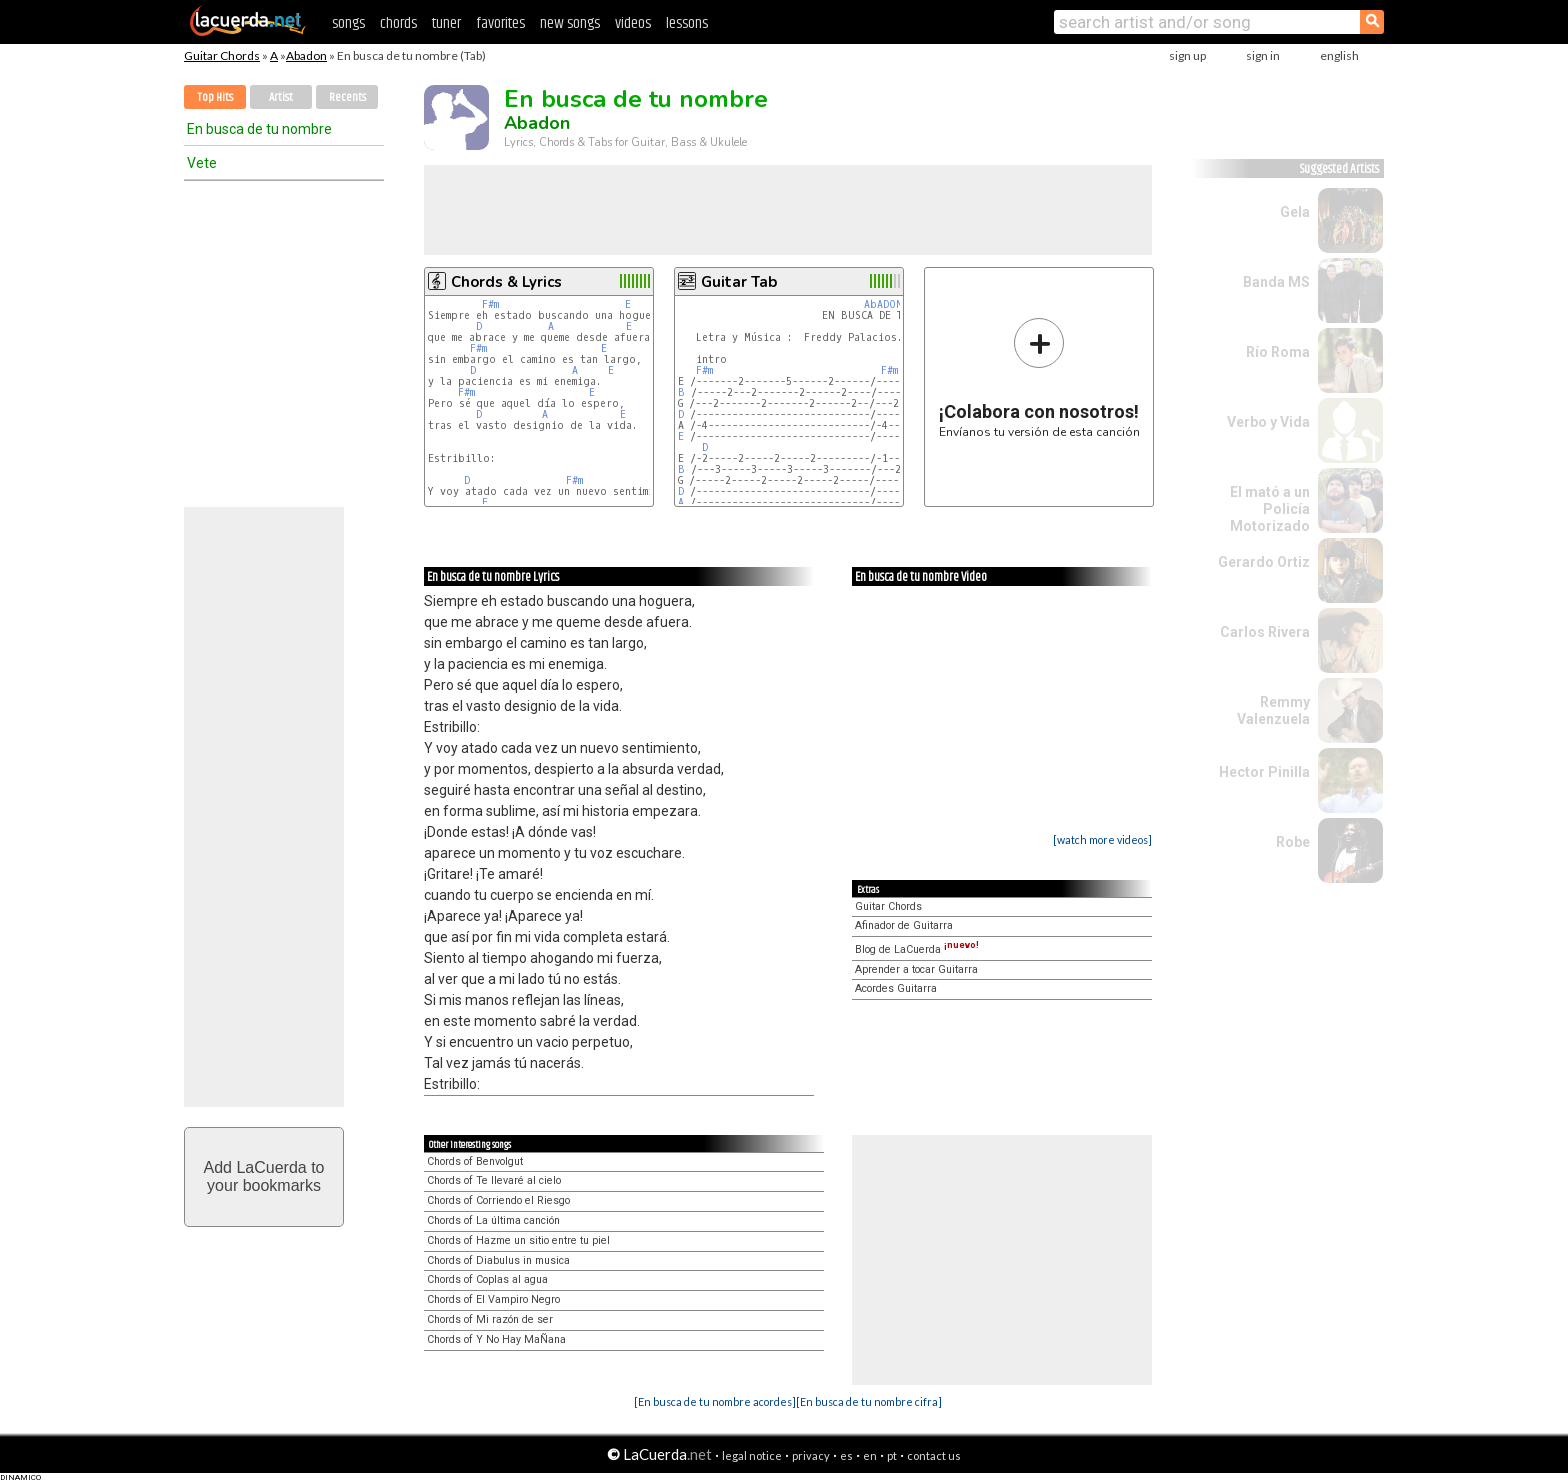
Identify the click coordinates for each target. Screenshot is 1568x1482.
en (870, 1455)
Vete (202, 163)
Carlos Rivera (1265, 632)
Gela (1295, 212)
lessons (687, 23)
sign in (1263, 55)
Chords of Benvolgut (475, 1161)
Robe (1293, 842)
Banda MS (1276, 282)
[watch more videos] (1102, 839)
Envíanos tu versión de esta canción (1039, 377)
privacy (811, 1455)
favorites (500, 23)
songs (348, 23)
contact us (934, 1455)
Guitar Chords (222, 55)
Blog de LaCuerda (917, 949)
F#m (490, 304)
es (846, 1455)
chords (398, 23)
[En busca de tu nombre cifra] (869, 1401)
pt (892, 1455)
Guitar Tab (739, 282)
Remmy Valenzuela (1273, 710)
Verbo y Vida (1268, 422)
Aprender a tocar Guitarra (916, 969)
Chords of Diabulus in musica (498, 1260)
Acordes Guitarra (896, 988)
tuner (446, 23)
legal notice (752, 1455)
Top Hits (215, 97)
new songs (570, 23)
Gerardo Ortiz (1264, 562)
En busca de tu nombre (259, 129)
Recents (347, 97)
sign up (1187, 55)
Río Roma (1278, 352)
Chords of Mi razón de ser (490, 1319)
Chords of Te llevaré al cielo (494, 1180)
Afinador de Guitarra (904, 925)
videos (633, 23)
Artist (281, 97)
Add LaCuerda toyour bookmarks (264, 1176)
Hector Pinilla (1264, 772)
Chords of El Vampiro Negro (493, 1299)
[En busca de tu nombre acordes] (715, 1401)
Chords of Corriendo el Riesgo (498, 1200)
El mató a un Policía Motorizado (1270, 509)
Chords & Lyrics (506, 282)
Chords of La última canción (493, 1220)
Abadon (306, 55)
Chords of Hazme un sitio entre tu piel (518, 1240)
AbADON (883, 304)
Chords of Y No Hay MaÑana (496, 1339)
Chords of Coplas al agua (487, 1279)
